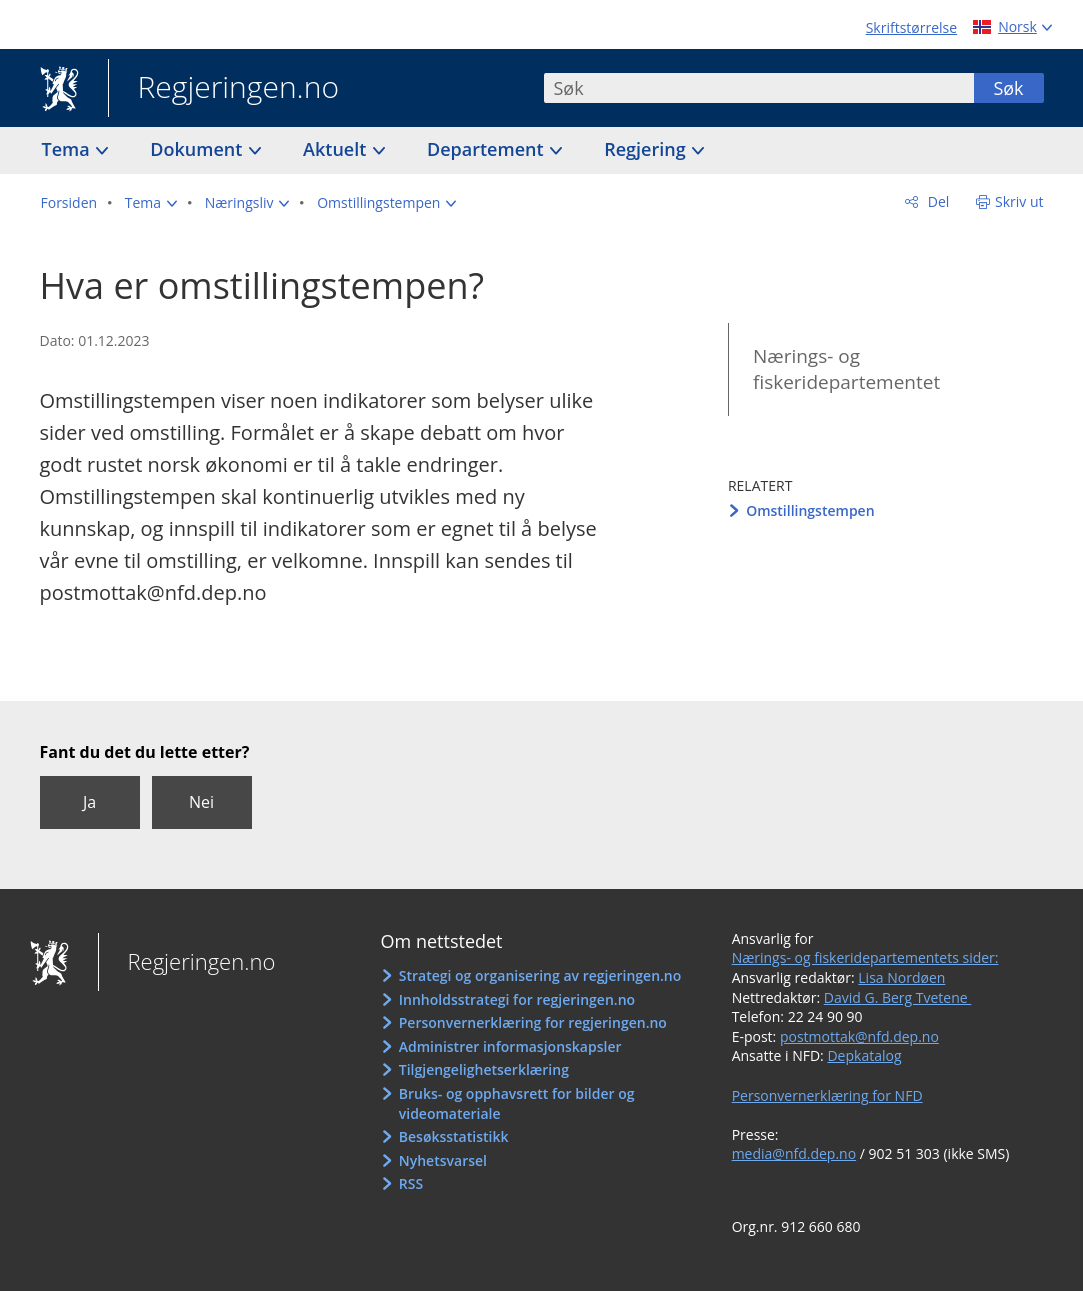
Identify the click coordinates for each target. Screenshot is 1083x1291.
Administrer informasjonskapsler (510, 1046)
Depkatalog (864, 1055)
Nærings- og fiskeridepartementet (846, 369)
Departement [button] (487, 149)
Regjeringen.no (224, 89)
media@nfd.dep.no (794, 1153)
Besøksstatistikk (454, 1136)
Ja (89, 802)
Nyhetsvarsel (443, 1160)
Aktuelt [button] (337, 149)
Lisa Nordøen (901, 977)
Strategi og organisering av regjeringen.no (540, 975)
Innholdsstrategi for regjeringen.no (517, 999)
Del (936, 201)
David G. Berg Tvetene (898, 997)
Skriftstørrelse (911, 27)
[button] (151, 203)
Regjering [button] (647, 149)
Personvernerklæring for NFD (827, 1095)
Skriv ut (1019, 201)
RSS (411, 1183)
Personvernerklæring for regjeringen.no (533, 1022)
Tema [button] (68, 149)
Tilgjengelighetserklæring (484, 1069)
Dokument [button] (198, 149)
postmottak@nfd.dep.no (859, 1036)
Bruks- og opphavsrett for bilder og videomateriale (517, 1103)
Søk (1008, 88)
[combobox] (759, 88)
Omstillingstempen (810, 510)
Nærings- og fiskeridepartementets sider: (865, 957)
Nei (201, 802)
